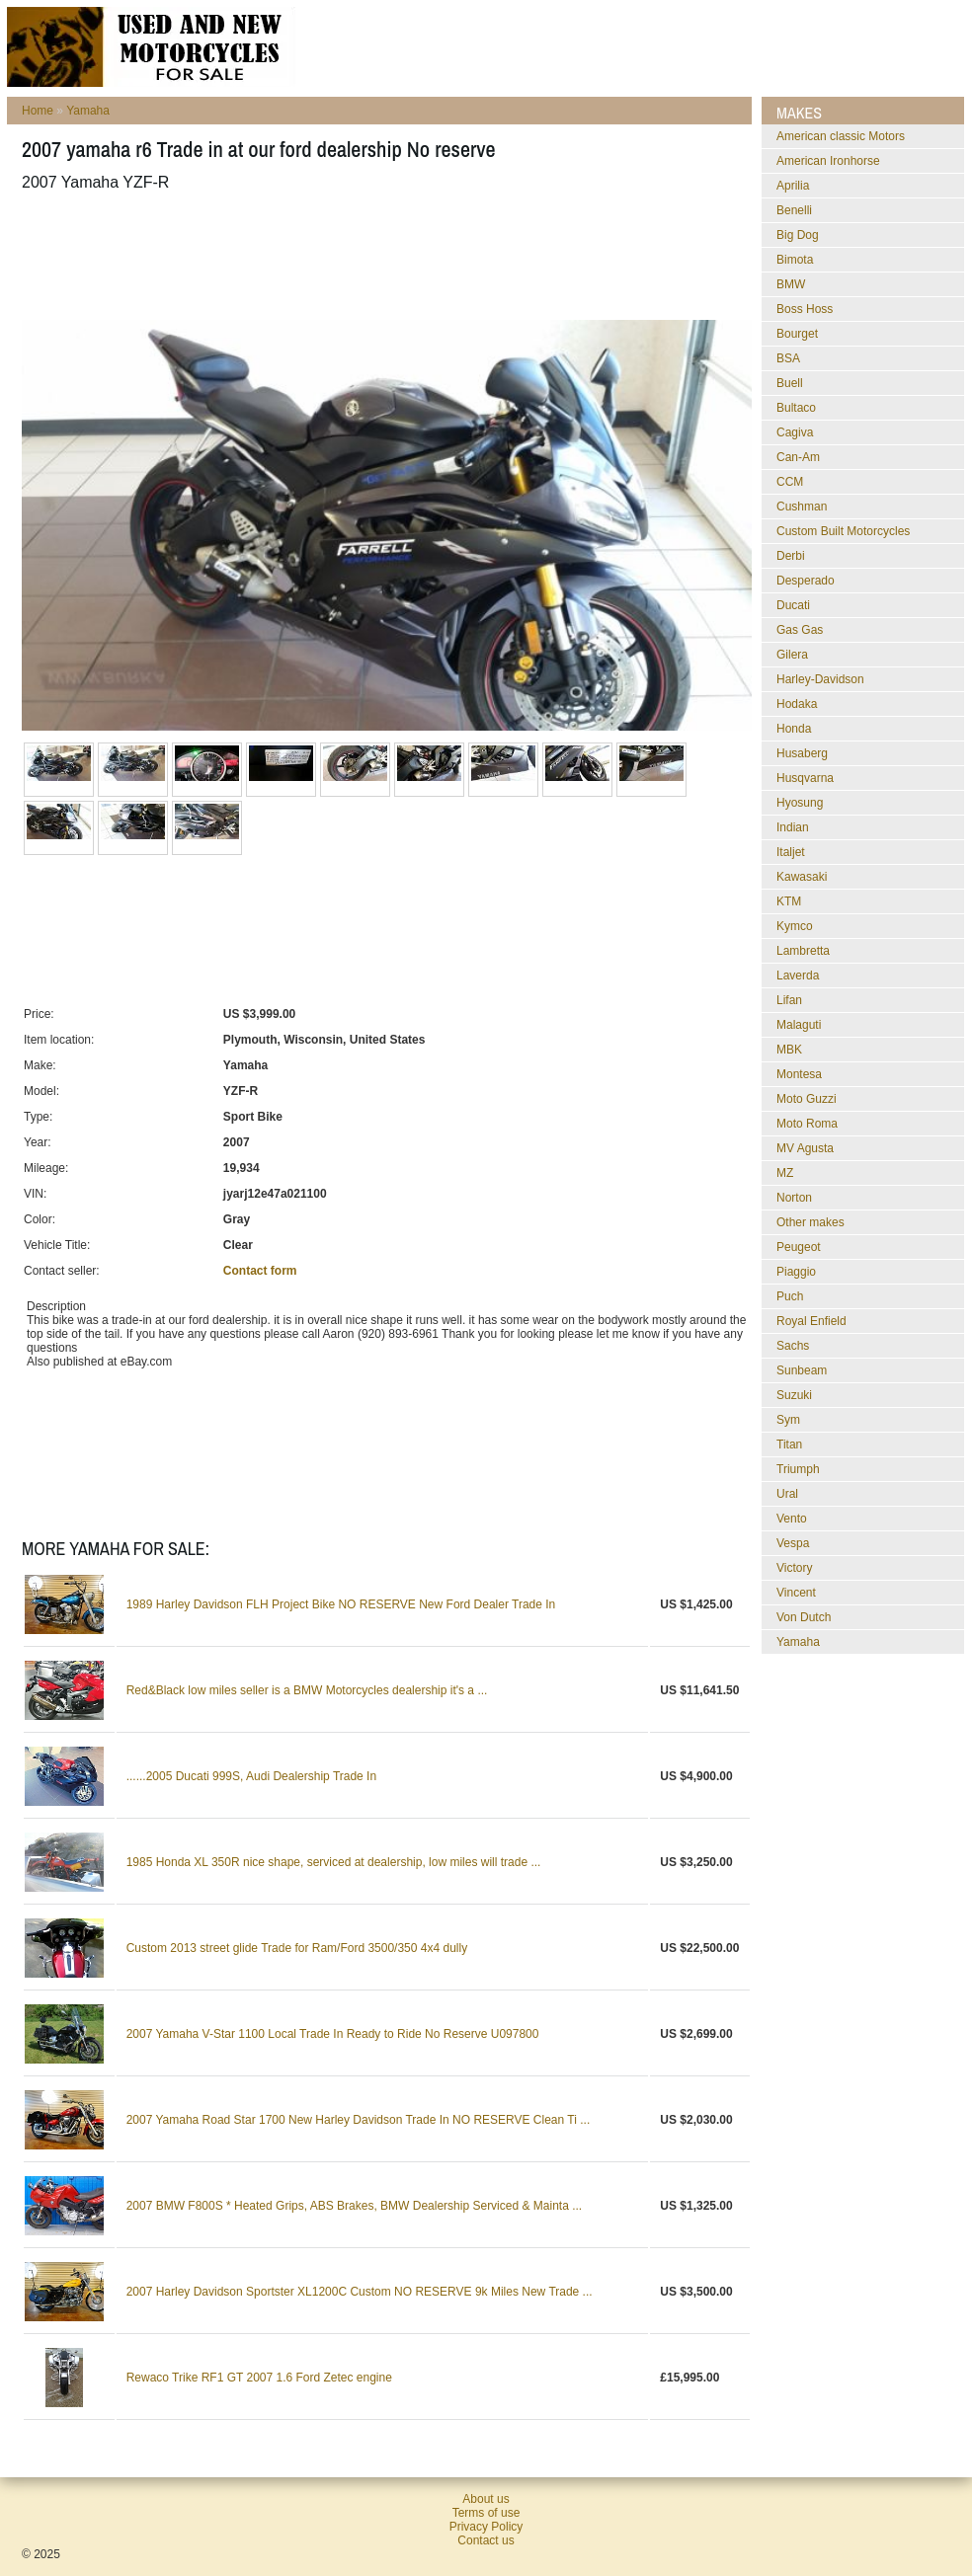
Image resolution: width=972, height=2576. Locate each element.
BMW (790, 284)
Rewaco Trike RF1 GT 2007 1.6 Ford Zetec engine (259, 2377)
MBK (789, 1049)
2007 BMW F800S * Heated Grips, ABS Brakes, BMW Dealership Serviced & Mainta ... (354, 2206)
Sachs (792, 1346)
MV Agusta (805, 1148)
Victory (794, 1568)
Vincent (796, 1593)
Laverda (797, 975)
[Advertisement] (381, 255)
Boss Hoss (804, 309)
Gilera (792, 655)
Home (37, 110)
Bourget (797, 334)
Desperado (805, 580)
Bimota (794, 260)
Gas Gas (799, 630)
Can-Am (798, 457)
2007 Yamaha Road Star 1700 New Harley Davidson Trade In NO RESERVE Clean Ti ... (358, 2120)
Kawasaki (801, 877)
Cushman (801, 506)
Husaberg (802, 753)
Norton (794, 1198)
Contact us (485, 2540)
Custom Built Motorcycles (843, 531)
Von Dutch (803, 1617)
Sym (788, 1420)
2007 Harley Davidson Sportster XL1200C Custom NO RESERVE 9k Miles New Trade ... (359, 2292)
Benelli (794, 210)
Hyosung (799, 803)
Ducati (793, 605)
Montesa (799, 1074)
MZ (784, 1173)
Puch (789, 1296)
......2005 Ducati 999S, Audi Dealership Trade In (251, 1776)
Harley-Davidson (820, 679)
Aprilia (792, 186)
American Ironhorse (828, 161)
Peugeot (798, 1247)
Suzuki (794, 1395)
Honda (793, 729)
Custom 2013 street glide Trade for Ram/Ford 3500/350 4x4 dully (297, 1948)
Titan (789, 1444)
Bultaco (796, 408)
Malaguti (798, 1025)
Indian (792, 827)
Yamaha (88, 110)
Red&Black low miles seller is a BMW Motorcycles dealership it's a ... (307, 1690)
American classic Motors (840, 136)
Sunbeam (801, 1370)
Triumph (798, 1469)
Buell (789, 383)
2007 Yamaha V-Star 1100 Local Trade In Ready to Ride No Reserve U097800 (332, 2034)
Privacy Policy (486, 2527)
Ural (787, 1494)
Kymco (794, 926)
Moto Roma (807, 1124)
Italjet (790, 852)
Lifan (789, 1000)
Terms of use (486, 2513)
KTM (788, 901)
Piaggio (796, 1272)
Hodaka (796, 704)
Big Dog (797, 235)
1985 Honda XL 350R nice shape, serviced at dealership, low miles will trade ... (333, 1862)
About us (485, 2499)
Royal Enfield (811, 1321)
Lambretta (803, 951)
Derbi (790, 556)
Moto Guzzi (806, 1099)
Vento (791, 1518)
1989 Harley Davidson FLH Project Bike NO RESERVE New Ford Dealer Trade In (341, 1604)
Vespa (792, 1543)
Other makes (810, 1222)
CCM (789, 482)
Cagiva (794, 432)
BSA (788, 358)
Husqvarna (805, 778)
